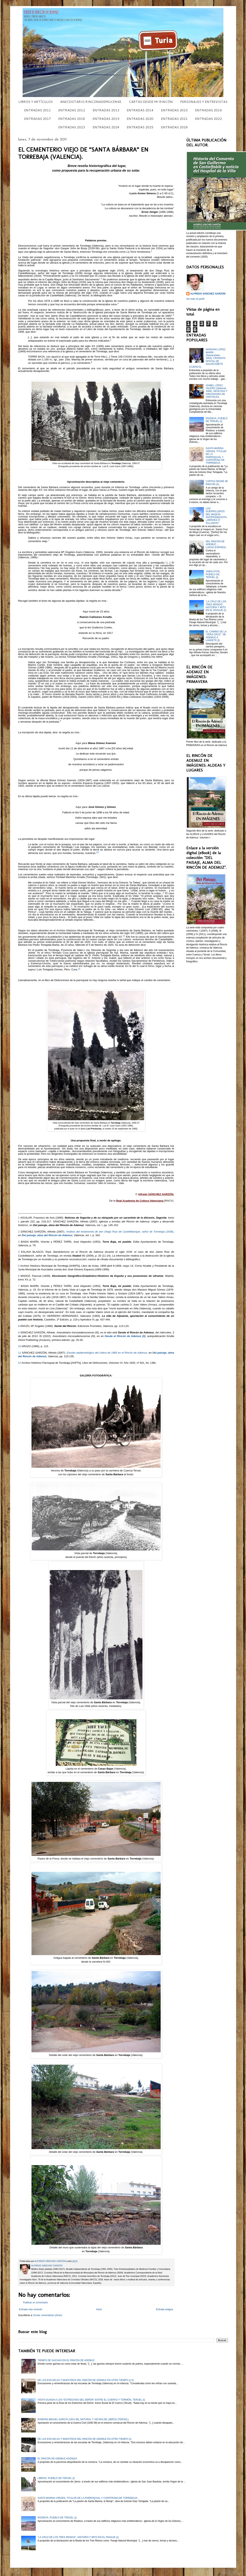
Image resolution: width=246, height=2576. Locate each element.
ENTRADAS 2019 (106, 118)
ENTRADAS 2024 (106, 127)
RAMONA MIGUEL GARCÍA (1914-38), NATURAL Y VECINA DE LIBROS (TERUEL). (83, 2419)
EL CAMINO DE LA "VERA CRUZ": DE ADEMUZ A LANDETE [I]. (216, 636)
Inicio (99, 2309)
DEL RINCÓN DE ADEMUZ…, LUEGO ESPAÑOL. (216, 544)
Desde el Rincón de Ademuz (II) (125, 1336)
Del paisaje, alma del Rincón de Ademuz (47, 1235)
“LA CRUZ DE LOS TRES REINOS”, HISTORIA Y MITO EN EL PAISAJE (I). (216, 606)
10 (19, 1346)
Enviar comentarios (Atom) (47, 2315)
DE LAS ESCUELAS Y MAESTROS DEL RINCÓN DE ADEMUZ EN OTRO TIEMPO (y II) (86, 2380)
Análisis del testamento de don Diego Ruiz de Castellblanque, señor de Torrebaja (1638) (119, 1231)
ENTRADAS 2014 (140, 110)
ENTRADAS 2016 (208, 110)
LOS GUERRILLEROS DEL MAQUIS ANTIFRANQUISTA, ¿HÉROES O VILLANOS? (216, 515)
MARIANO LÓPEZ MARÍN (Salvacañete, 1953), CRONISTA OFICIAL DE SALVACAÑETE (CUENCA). (207, 358)
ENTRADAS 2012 (71, 110)
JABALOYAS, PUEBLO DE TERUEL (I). (213, 574)
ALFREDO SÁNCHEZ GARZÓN (208, 293)
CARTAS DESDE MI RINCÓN (151, 101)
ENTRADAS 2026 (174, 127)
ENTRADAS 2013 (106, 110)
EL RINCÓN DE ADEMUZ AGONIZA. (57, 2458)
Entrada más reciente (30, 2309)
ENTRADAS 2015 (174, 110)
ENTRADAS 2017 (37, 118)
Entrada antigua (164, 2309)
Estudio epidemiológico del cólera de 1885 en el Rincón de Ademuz (107, 1352)
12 (19, 1362)
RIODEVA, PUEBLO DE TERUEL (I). (216, 420)
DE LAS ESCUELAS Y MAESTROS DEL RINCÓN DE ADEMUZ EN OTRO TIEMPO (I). (85, 2439)
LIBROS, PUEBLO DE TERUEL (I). (56, 2478)
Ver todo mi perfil (195, 299)
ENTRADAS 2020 (140, 118)
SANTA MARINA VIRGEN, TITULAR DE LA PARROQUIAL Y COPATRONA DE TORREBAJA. (216, 455)
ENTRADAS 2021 (174, 118)
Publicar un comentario (35, 2302)
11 (19, 1352)
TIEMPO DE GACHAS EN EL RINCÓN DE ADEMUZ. (66, 2360)
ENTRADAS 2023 (71, 127)
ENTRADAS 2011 (37, 110)
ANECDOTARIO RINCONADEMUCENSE (90, 101)
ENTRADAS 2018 (71, 118)
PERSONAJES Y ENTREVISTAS (203, 101)
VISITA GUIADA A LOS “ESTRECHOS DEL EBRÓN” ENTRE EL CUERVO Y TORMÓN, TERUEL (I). (92, 2399)
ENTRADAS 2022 (208, 118)
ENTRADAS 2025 (140, 127)
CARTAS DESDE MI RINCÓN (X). (217, 482)
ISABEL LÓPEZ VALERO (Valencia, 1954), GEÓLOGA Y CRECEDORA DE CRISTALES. (216, 391)
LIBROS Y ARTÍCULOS (35, 101)
